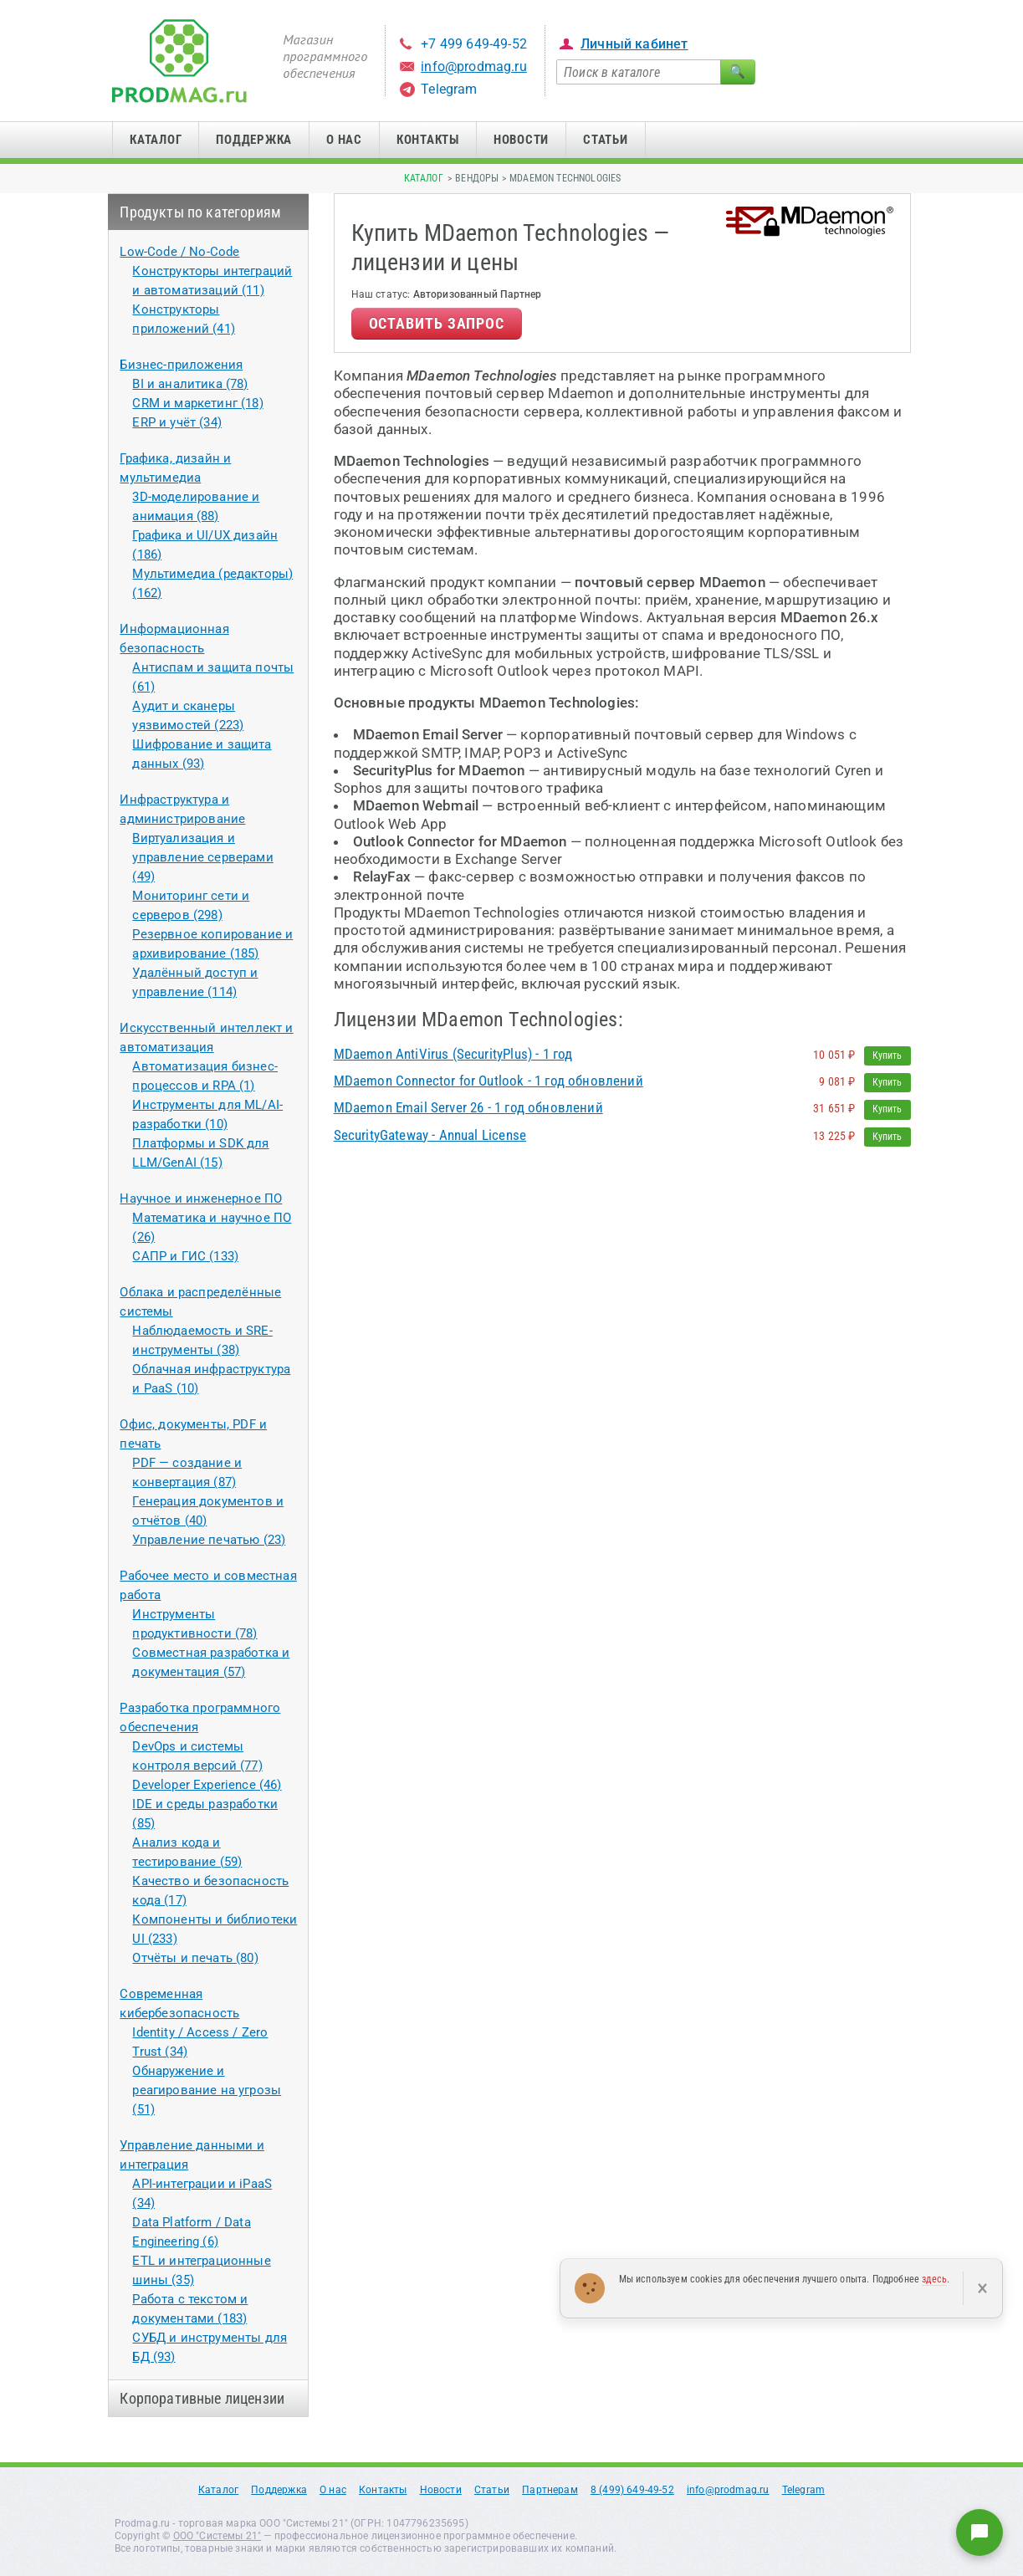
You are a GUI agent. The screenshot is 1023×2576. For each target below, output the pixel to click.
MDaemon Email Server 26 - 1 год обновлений (468, 1107)
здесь (934, 2279)
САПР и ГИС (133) (185, 1256)
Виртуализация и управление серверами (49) (202, 857)
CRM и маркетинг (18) (197, 403)
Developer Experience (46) (206, 1784)
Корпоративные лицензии (202, 2398)
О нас (344, 139)
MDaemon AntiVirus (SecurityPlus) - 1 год (453, 1053)
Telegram (449, 89)
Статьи (605, 139)
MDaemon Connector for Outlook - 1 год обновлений (488, 1080)
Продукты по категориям (200, 212)
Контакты (427, 139)
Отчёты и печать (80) (195, 1957)
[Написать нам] (979, 2532)
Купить (887, 1055)
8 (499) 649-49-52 (632, 2490)
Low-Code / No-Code (179, 251)
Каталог (156, 139)
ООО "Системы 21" (217, 2536)
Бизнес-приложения (181, 364)
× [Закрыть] (982, 2288)
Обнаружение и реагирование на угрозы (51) (206, 2090)
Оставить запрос (437, 323)
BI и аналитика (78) (190, 383)
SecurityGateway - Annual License (430, 1135)
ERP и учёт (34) (177, 422)
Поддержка (254, 139)
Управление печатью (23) (208, 1539)
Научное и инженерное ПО (201, 1198)
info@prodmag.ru (474, 66)
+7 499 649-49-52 (474, 44)
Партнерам (550, 2490)
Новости (521, 139)
